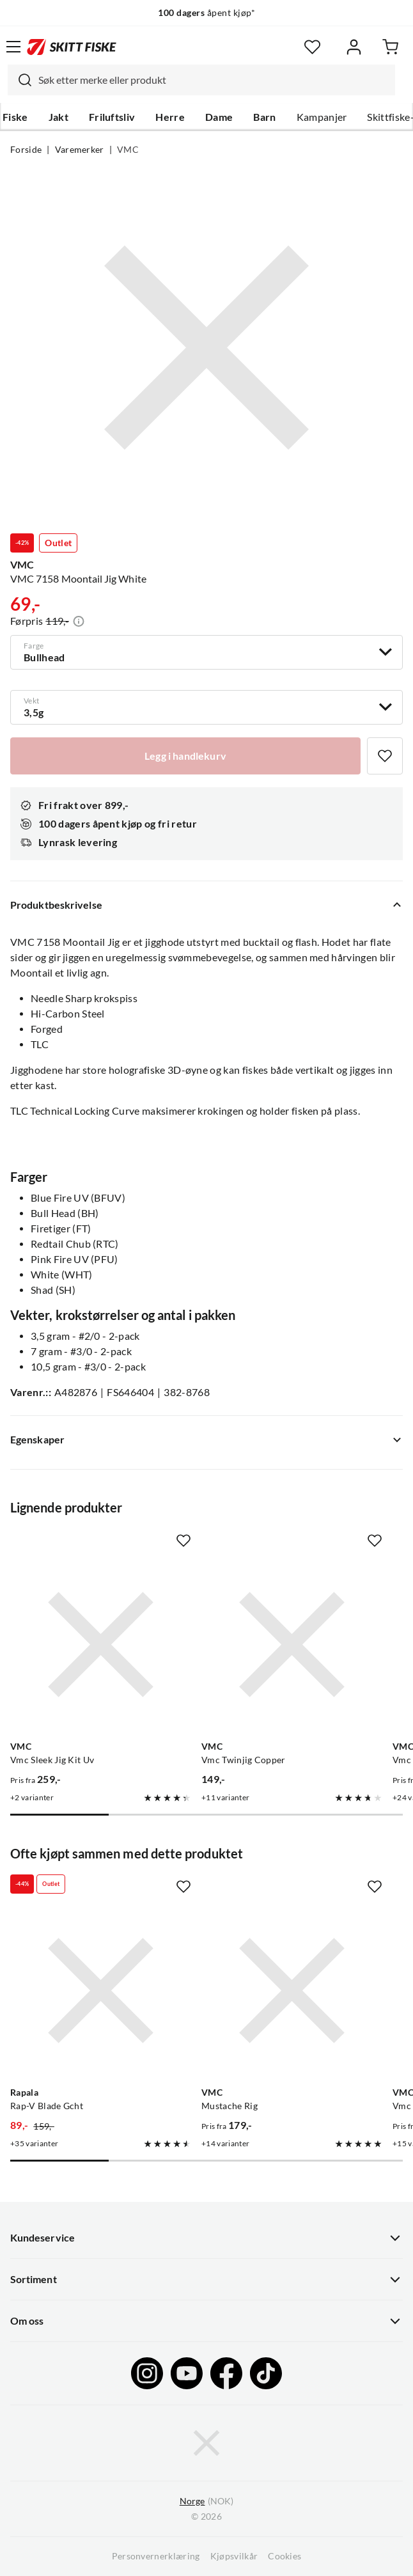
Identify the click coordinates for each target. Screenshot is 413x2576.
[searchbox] (213, 80)
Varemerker (79, 150)
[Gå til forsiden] (71, 46)
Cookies (284, 2556)
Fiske (15, 117)
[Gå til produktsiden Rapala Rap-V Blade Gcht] (100, 1990)
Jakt (58, 117)
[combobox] (201, 80)
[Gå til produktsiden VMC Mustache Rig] (291, 1990)
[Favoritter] (312, 47)
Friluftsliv (112, 117)
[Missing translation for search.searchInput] (20, 80)
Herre (170, 117)
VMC (128, 150)
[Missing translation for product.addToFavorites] (385, 755)
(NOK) (206, 2501)
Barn (264, 117)
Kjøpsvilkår (234, 2556)
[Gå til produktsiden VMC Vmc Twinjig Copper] (291, 1644)
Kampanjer (322, 117)
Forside (26, 150)
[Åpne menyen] (13, 47)
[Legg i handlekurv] (185, 755)
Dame (219, 117)
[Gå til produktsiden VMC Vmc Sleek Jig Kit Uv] (100, 1644)
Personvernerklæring (156, 2556)
